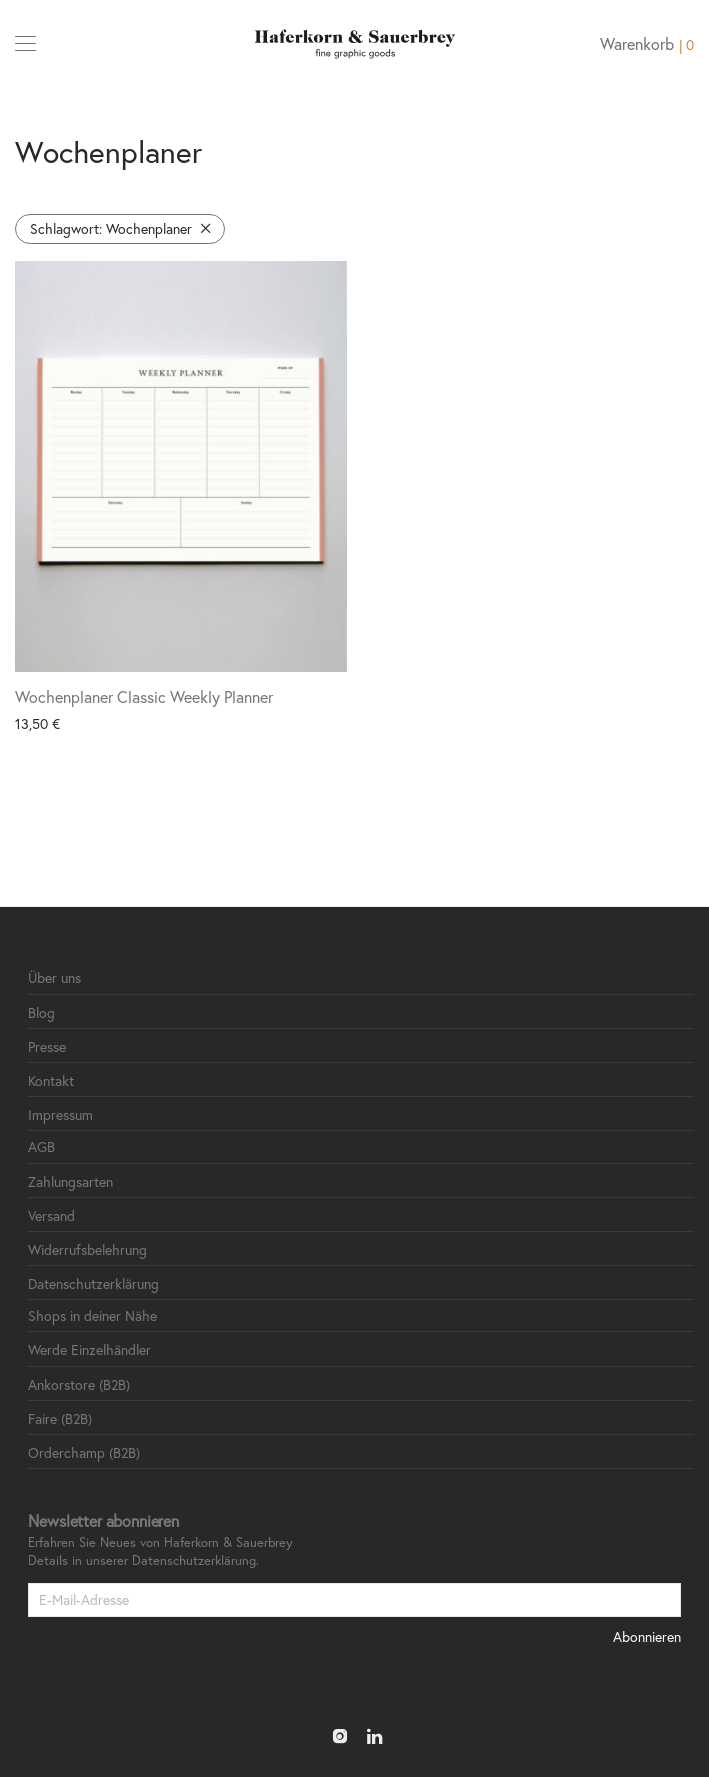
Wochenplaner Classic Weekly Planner (144, 696)
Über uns (54, 977)
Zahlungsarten (70, 1181)
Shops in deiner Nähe (92, 1315)
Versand (51, 1215)
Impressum (60, 1114)
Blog (41, 1012)
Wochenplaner (111, 228)
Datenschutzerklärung (93, 1283)
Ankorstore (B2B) (79, 1384)
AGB (41, 1146)
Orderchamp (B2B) (84, 1452)
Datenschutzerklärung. (195, 1560)
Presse (47, 1046)
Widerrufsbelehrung (87, 1249)
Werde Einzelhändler (89, 1349)
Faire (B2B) (60, 1418)
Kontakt (51, 1080)
